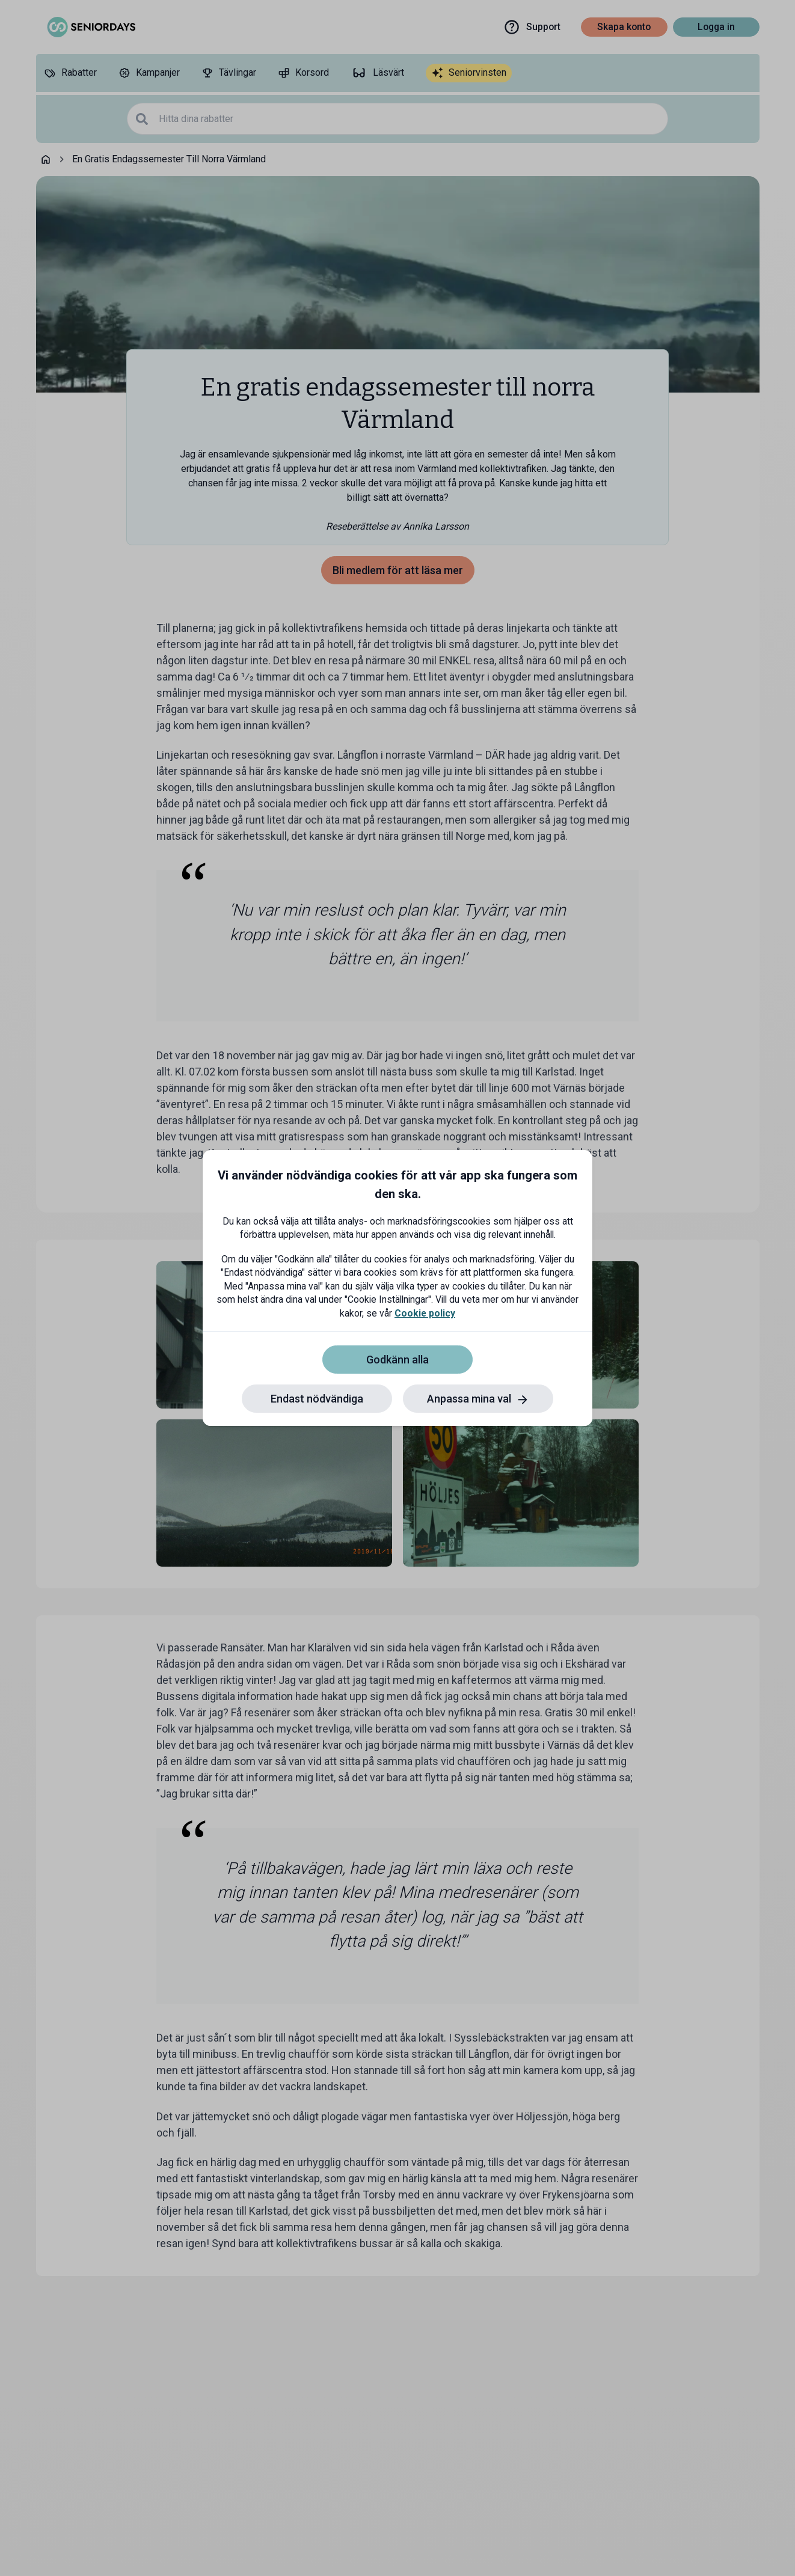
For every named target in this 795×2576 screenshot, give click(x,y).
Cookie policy (424, 1313)
